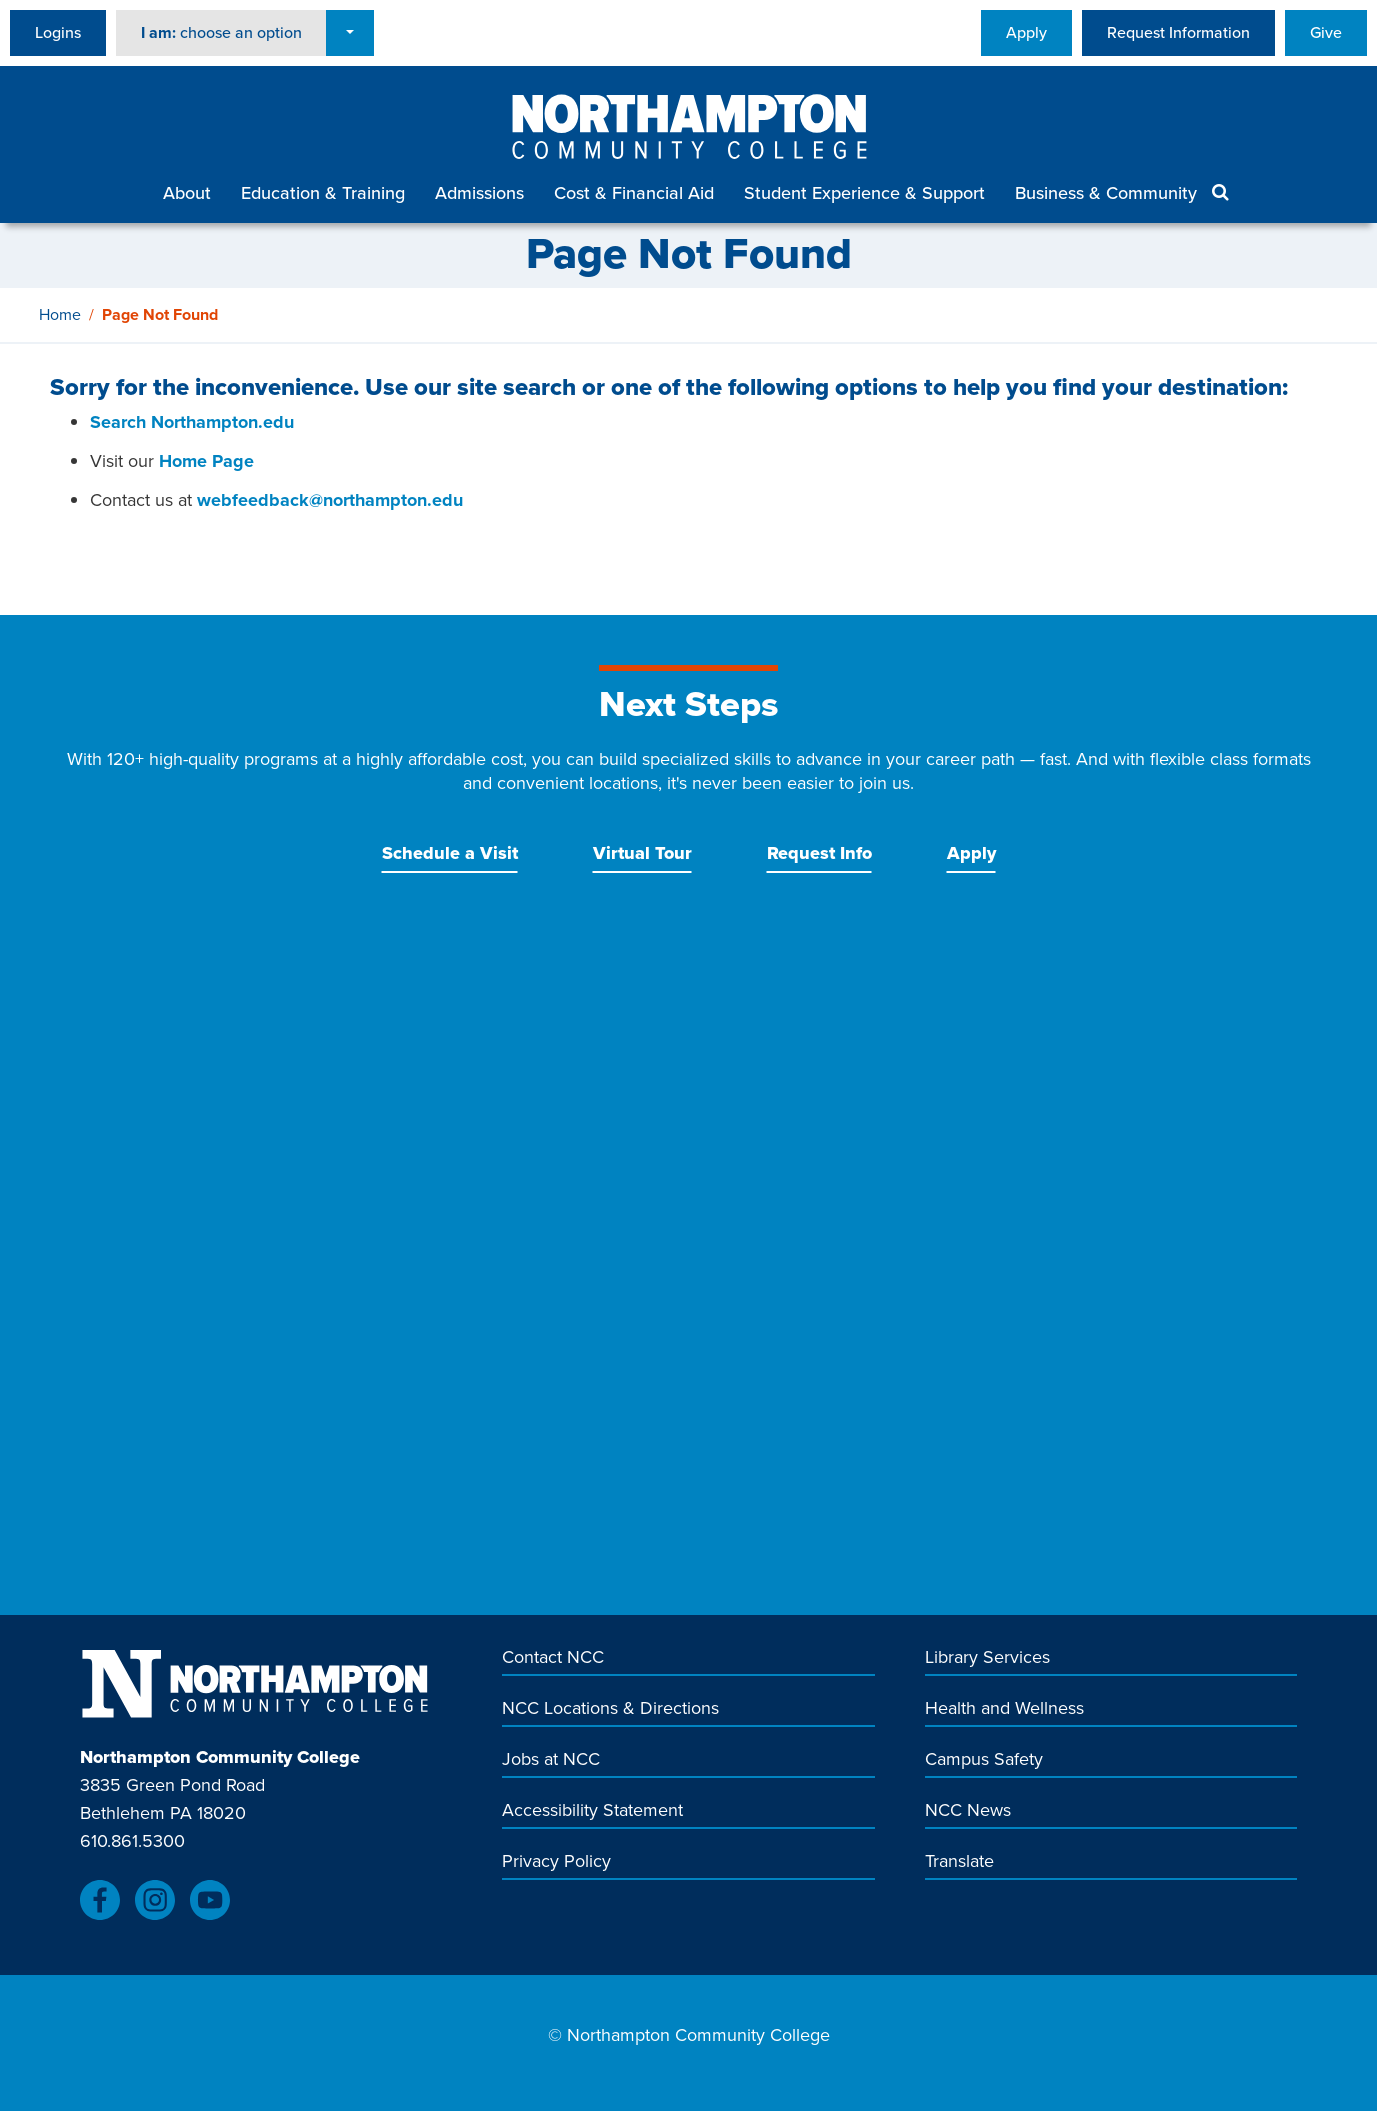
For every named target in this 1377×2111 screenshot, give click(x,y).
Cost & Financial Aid (634, 193)
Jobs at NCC (551, 1759)
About (187, 193)
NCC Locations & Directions (610, 1708)
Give (1326, 32)
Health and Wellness (1004, 1708)
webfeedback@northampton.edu (330, 500)
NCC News (968, 1810)
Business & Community (1106, 193)
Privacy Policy (556, 1861)
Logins (58, 32)
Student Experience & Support (864, 193)
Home (60, 314)
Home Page (206, 461)
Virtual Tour (642, 853)
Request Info (819, 853)
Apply (1026, 32)
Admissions (479, 193)
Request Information (1178, 32)
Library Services (987, 1657)
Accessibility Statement (592, 1810)
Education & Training (323, 193)
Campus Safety (984, 1759)
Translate (959, 1861)
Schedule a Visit (450, 853)
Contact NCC (553, 1657)
